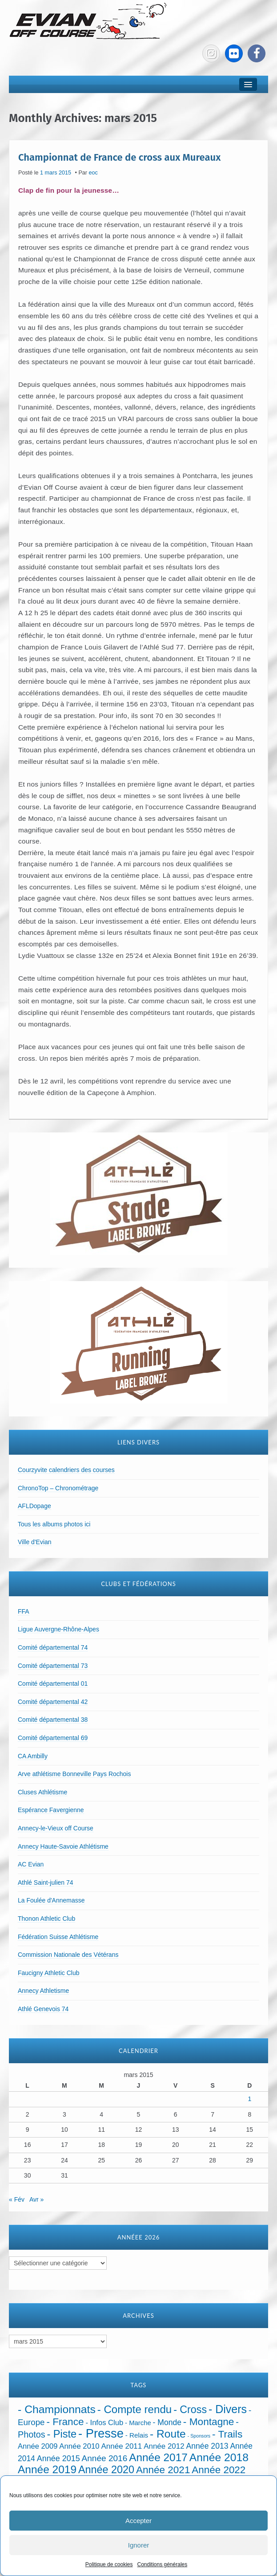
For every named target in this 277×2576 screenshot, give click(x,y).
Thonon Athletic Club (46, 1918)
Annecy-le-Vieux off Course (55, 1828)
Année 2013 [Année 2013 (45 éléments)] (207, 2446)
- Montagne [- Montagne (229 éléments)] (208, 2421)
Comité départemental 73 (53, 1665)
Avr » (36, 2199)
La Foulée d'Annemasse (51, 1900)
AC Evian (31, 1864)
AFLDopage (34, 1505)
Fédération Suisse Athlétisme (58, 1936)
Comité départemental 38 (53, 1719)
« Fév (16, 2199)
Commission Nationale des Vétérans (68, 1954)
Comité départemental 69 (53, 1737)
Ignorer (138, 2545)
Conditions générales (162, 2564)
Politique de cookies (109, 2564)
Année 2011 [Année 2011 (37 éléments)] (121, 2446)
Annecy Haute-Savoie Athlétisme (63, 1846)
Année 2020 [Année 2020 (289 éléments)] (106, 2469)
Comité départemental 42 (53, 1701)
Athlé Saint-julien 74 (45, 1882)
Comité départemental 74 (53, 1647)
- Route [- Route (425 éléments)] (168, 2434)
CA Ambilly (33, 1756)
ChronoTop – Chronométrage (58, 1488)
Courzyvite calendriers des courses (66, 1469)
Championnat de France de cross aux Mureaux (119, 157)
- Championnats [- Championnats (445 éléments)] (57, 2409)
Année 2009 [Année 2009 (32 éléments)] (37, 2446)
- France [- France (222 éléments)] (65, 2421)
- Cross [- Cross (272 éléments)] (190, 2409)
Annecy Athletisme (43, 1990)
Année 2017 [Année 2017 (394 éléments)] (158, 2457)
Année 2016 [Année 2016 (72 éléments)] (105, 2458)
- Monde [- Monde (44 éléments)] (167, 2422)
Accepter (138, 2520)
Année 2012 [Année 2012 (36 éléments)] (164, 2446)
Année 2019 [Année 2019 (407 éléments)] (47, 2469)
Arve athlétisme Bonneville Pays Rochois (74, 1773)
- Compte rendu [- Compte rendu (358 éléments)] (134, 2409)
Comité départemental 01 (53, 1683)
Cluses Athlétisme (42, 1792)
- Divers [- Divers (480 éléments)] (228, 2409)
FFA (23, 1611)
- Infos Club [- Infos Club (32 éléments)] (104, 2422)
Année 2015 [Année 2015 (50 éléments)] (58, 2458)
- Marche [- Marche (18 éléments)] (138, 2422)
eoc (93, 173)
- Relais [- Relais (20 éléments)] (136, 2435)
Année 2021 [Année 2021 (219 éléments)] (163, 2469)
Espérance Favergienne (51, 1809)
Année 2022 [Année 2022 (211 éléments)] (218, 2469)
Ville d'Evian (35, 1542)
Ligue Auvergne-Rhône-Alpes (58, 1629)
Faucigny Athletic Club (49, 1972)
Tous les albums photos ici (54, 1524)
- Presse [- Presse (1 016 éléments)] (101, 2433)
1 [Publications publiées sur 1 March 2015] (249, 2098)
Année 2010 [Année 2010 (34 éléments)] (79, 2446)
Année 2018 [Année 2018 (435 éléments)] (219, 2457)
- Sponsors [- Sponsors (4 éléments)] (199, 2435)
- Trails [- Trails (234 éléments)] (227, 2434)
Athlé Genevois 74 (43, 2008)
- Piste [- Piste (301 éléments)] (61, 2434)
